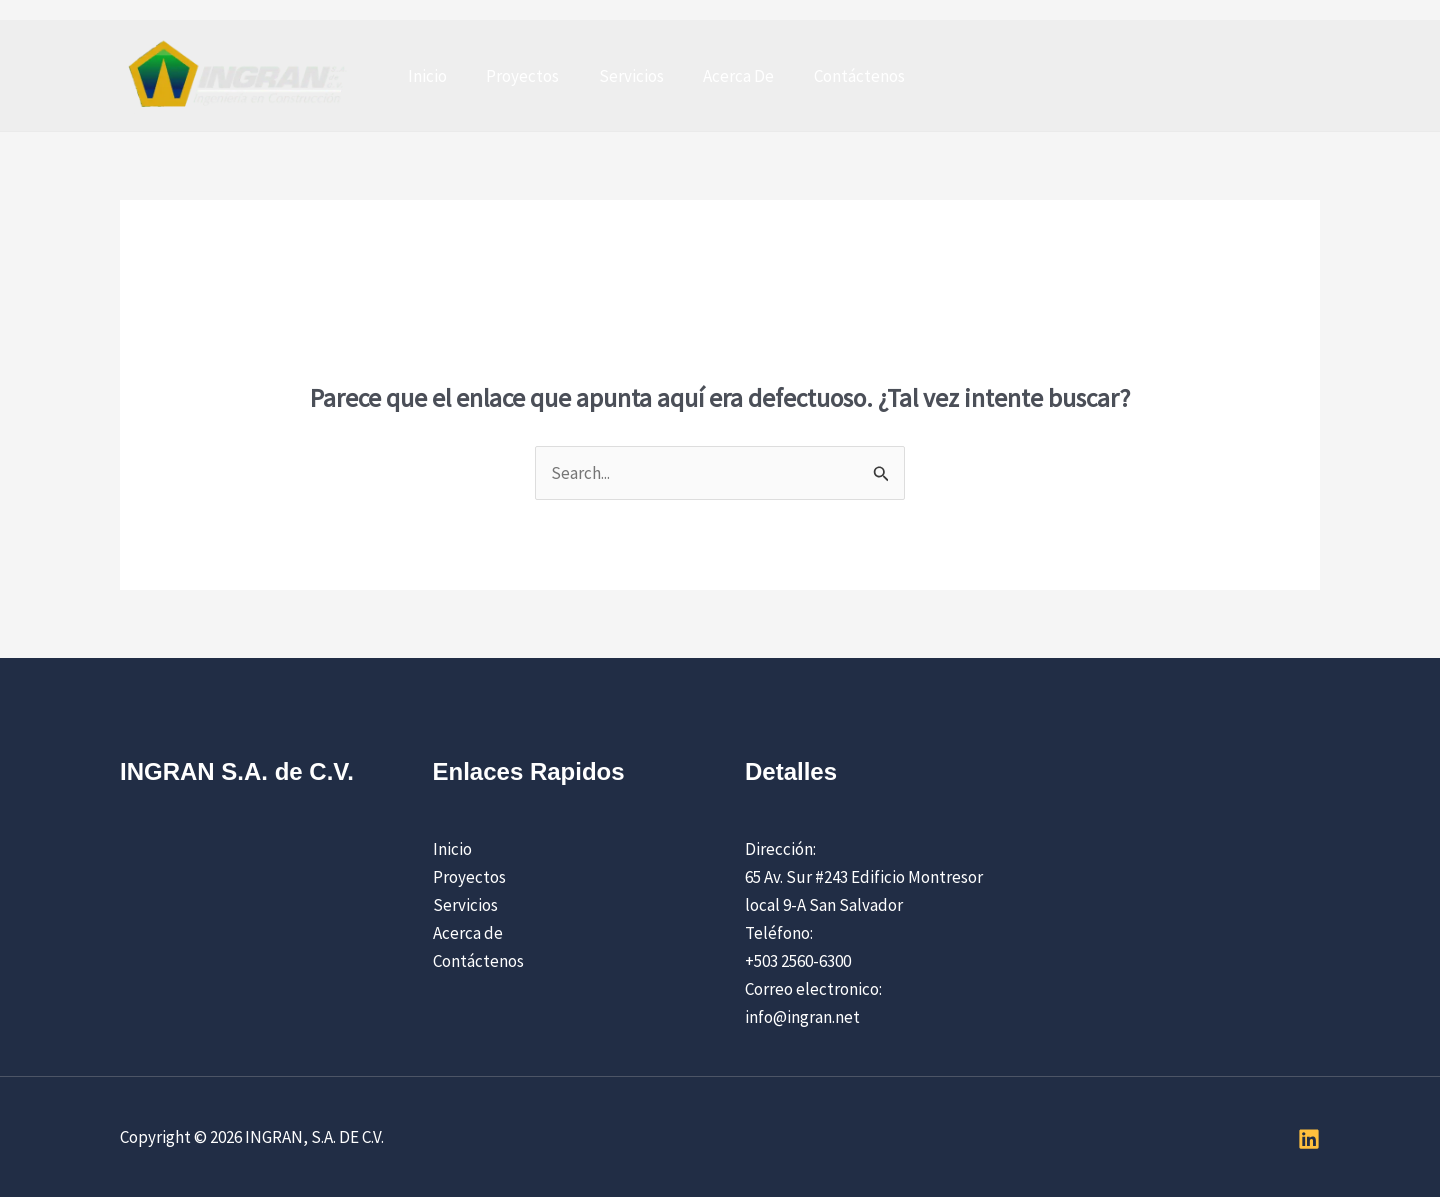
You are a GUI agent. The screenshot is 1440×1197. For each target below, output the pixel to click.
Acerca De (719, 76)
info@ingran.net (802, 1017)
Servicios (617, 76)
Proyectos (514, 76)
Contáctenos (834, 76)
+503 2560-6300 (798, 961)
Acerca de (468, 933)
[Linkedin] (1309, 1139)
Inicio (424, 76)
